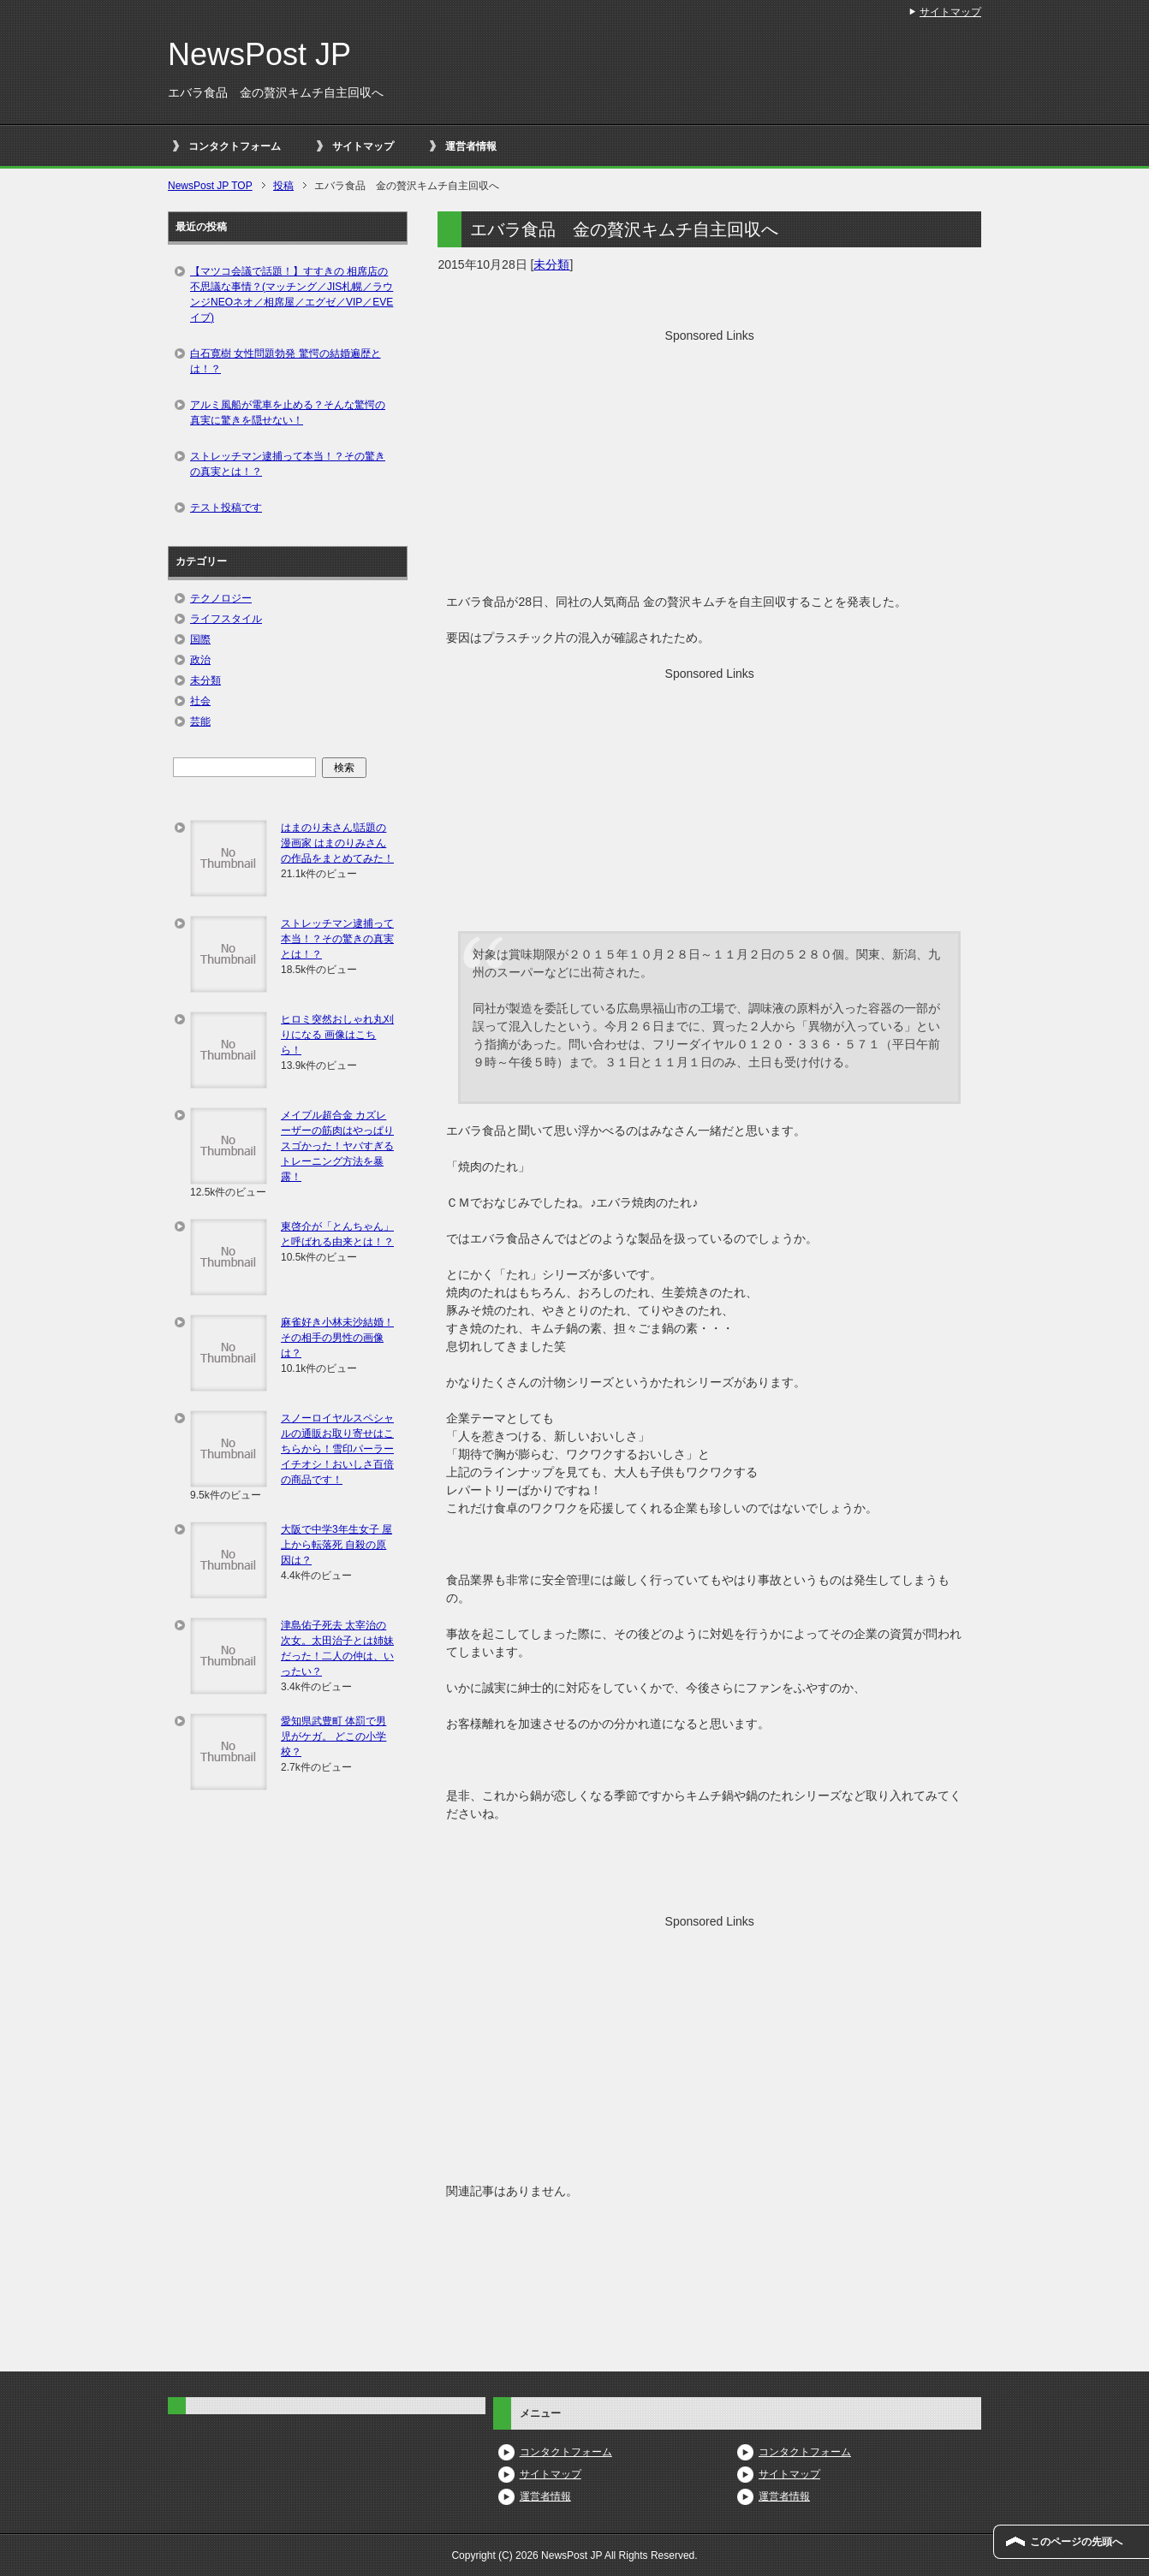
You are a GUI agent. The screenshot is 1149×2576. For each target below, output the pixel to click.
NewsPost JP (259, 54)
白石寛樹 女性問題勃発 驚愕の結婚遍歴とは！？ (285, 361)
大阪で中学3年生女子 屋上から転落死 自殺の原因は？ (336, 1544)
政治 (200, 660)
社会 (200, 701)
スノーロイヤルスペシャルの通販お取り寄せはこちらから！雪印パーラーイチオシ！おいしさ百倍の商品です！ (337, 1449)
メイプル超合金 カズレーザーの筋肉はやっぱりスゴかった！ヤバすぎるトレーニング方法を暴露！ (337, 1146)
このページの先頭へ (1076, 2542)
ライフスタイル (226, 619)
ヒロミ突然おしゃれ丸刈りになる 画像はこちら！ (337, 1034)
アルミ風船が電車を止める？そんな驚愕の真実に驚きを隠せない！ (287, 412)
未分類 (551, 264)
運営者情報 (471, 146)
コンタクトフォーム (234, 146)
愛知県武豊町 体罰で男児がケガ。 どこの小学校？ (333, 1736)
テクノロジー (221, 598)
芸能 (200, 721)
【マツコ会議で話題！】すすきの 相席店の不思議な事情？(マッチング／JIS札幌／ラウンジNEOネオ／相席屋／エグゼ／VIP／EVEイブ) (291, 294)
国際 (200, 639)
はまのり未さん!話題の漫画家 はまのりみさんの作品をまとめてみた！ (337, 843)
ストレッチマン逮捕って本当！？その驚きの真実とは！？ (287, 464)
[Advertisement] (709, 465)
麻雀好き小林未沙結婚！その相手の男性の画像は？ (337, 1337)
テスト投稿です (226, 507)
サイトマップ (363, 146)
